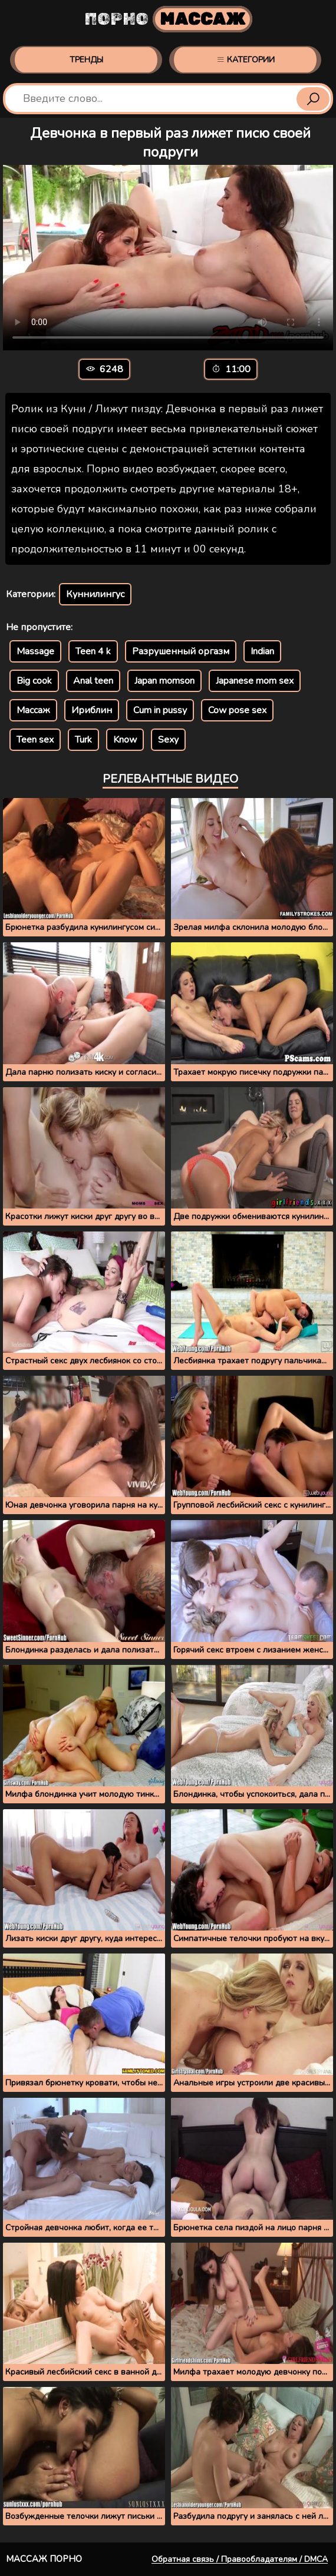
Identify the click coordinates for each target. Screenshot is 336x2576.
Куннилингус (95, 594)
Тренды (86, 59)
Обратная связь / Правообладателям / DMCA (239, 2559)
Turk (83, 739)
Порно (168, 19)
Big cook (34, 680)
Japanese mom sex (255, 680)
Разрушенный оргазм (180, 651)
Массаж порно (44, 2559)
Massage (35, 651)
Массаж (33, 710)
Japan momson (164, 680)
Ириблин (91, 710)
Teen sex (35, 739)
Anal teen (93, 680)
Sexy (168, 739)
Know (125, 739)
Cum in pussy (160, 710)
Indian (262, 651)
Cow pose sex (237, 710)
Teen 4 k (93, 651)
